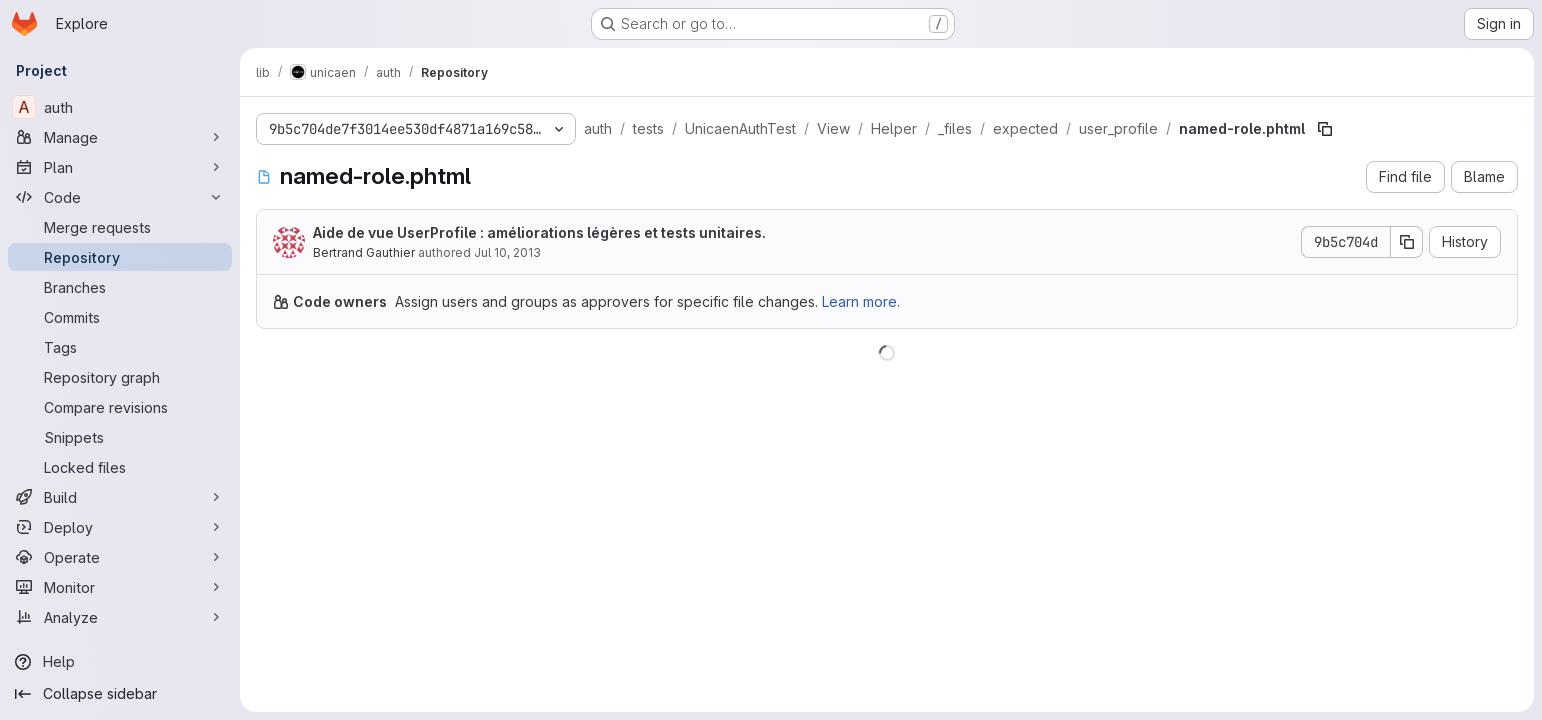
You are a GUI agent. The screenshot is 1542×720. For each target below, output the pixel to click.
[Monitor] (120, 587)
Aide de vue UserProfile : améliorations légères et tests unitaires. (539, 232)
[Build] (120, 497)
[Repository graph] (120, 377)
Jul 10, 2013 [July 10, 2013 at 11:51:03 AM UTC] (507, 252)
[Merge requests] (120, 227)
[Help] (120, 662)
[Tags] (120, 347)
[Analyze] (120, 617)
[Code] (120, 197)
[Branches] (120, 287)
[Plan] (120, 167)
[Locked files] (120, 467)
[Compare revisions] (120, 407)
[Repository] (120, 257)
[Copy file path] (1325, 129)
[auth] (120, 107)
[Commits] (120, 317)
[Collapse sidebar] (120, 694)
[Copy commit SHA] (1407, 242)
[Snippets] (120, 437)
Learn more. (861, 301)
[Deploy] (120, 527)
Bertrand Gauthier (364, 252)
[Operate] (120, 557)
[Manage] (120, 137)
